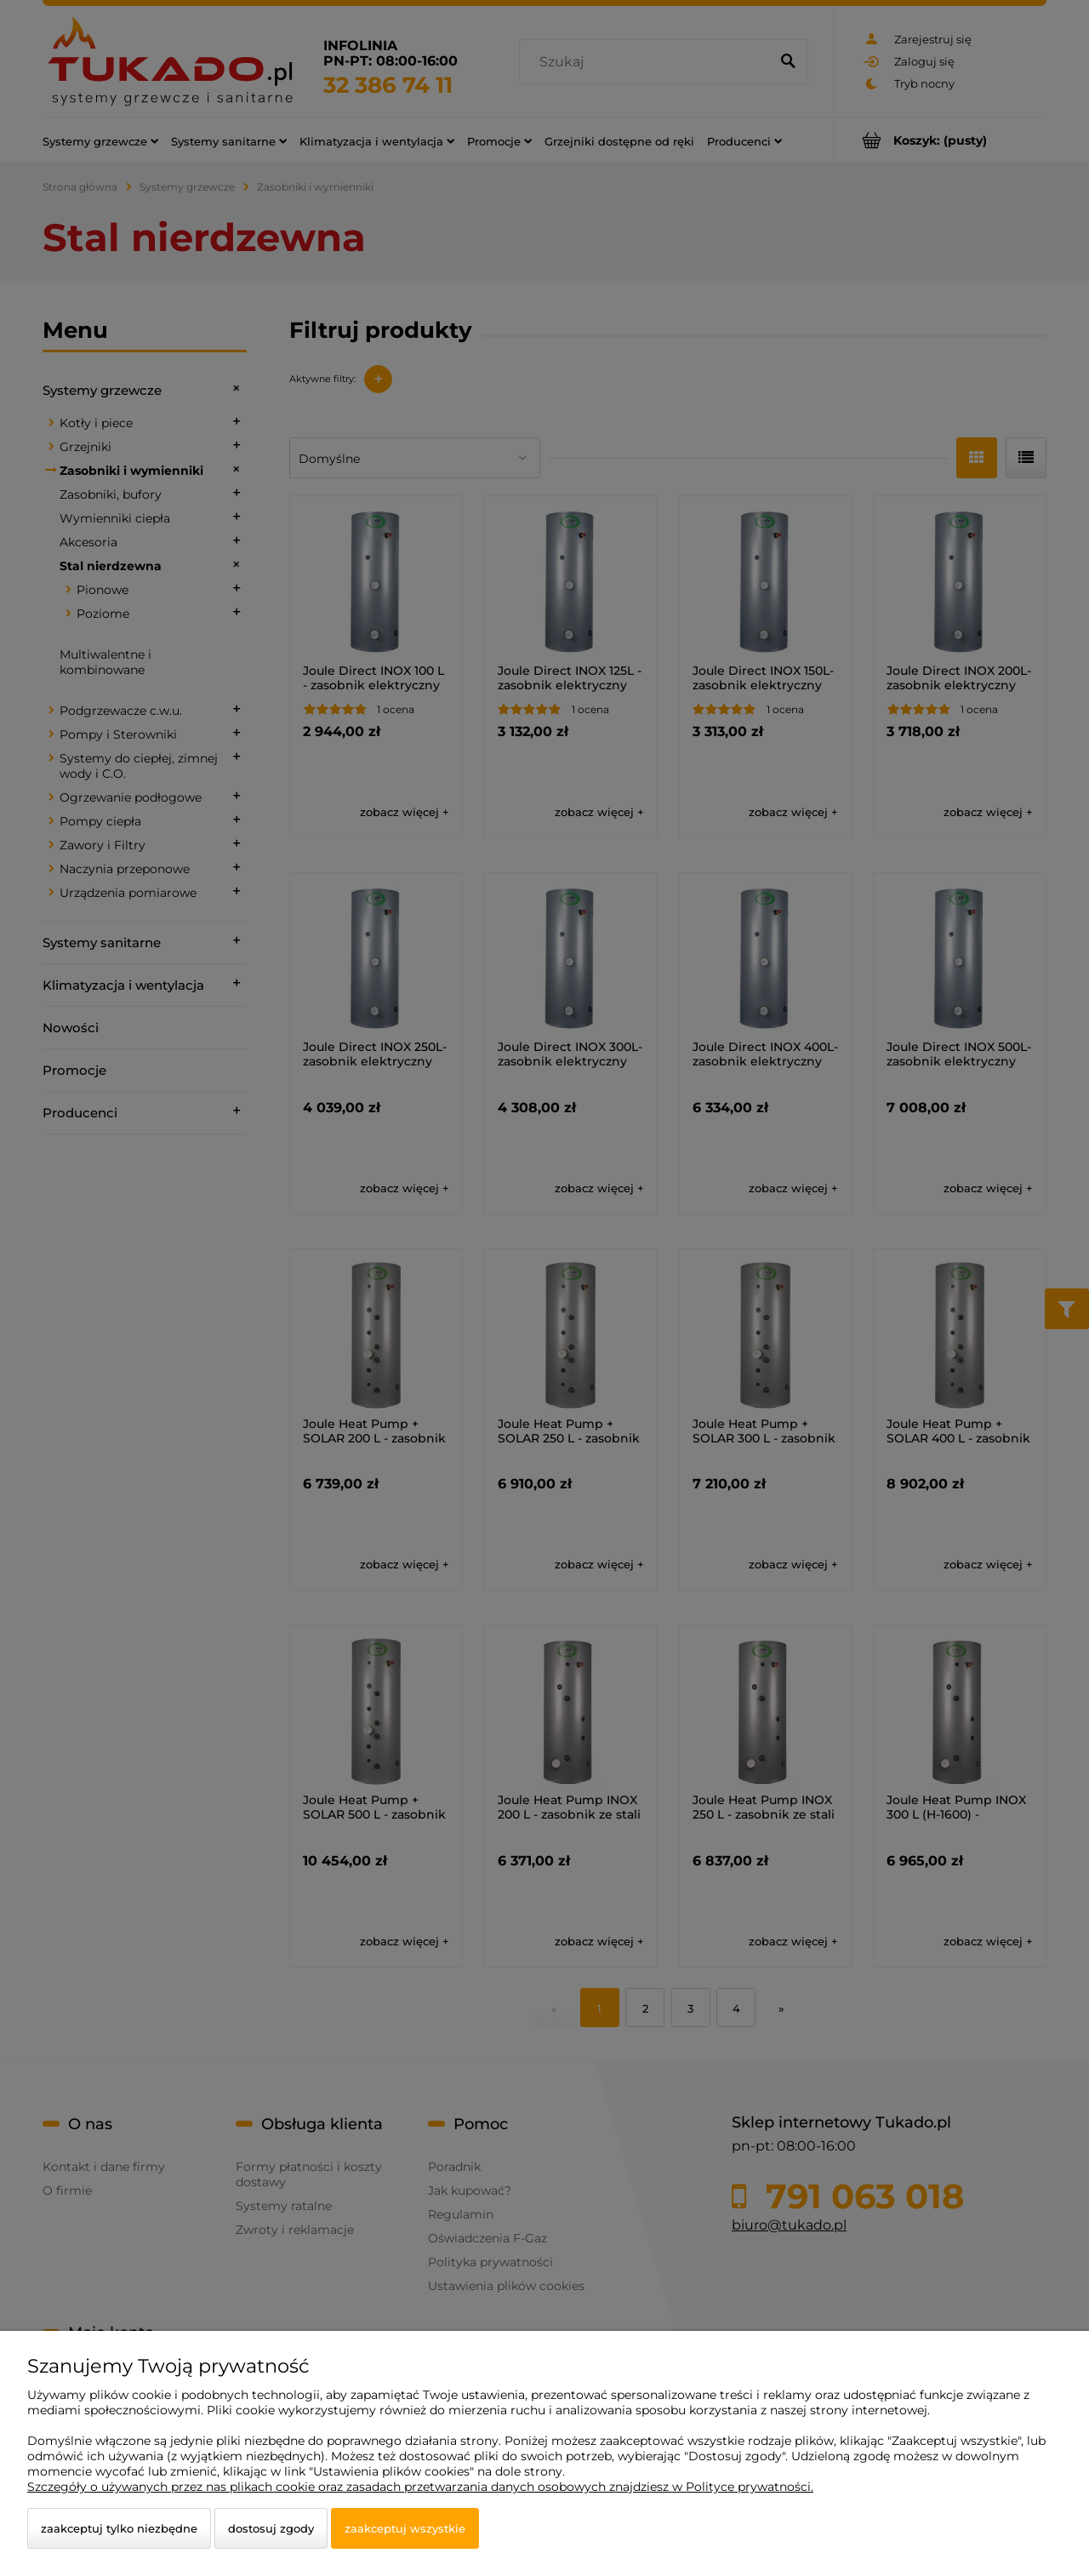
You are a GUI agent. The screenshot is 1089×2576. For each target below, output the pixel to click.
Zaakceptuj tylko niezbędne (119, 2528)
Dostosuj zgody (271, 2528)
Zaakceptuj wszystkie (405, 2528)
